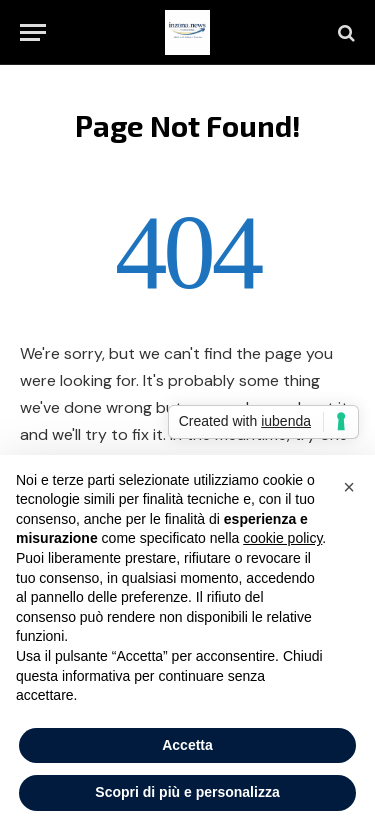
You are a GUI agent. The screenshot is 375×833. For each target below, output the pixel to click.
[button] (349, 487)
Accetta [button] (187, 745)
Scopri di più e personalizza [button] (187, 792)
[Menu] (33, 32)
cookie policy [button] (282, 538)
